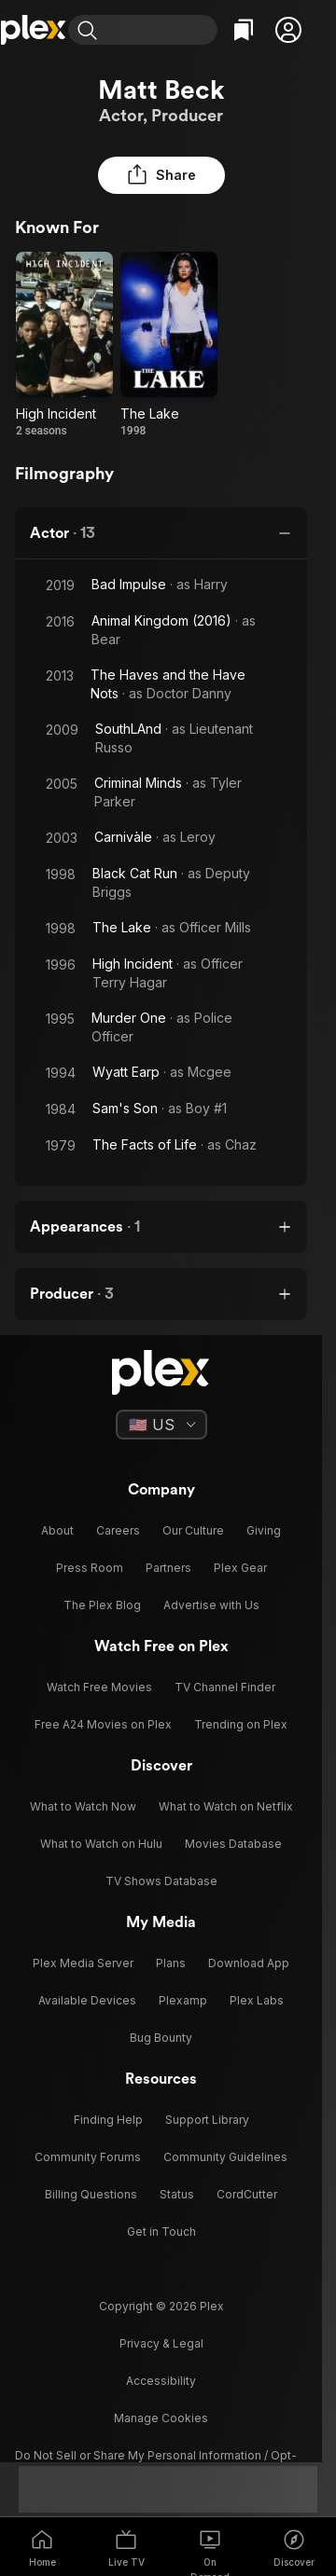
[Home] (34, 29)
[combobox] (161, 30)
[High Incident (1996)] (64, 345)
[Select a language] (161, 1425)
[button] (288, 29)
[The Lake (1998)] (168, 345)
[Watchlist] (243, 29)
